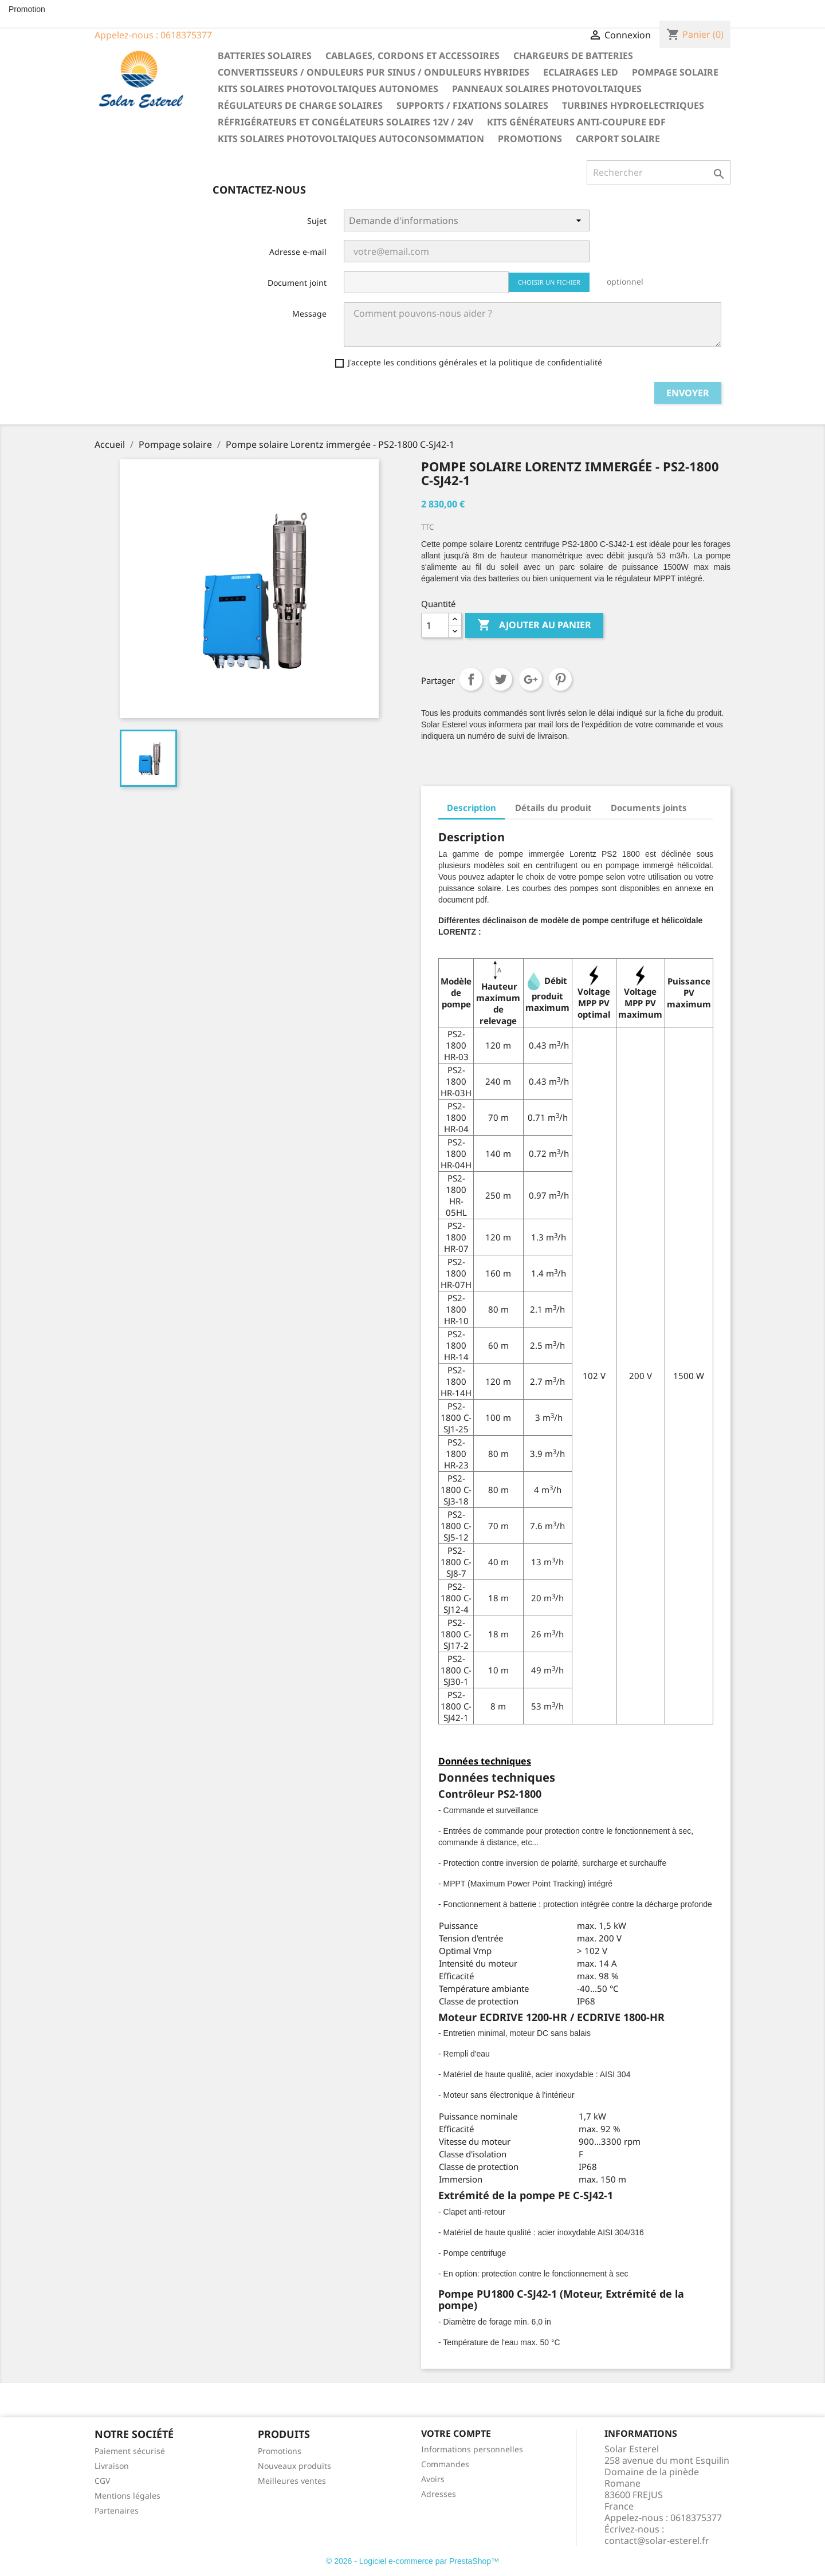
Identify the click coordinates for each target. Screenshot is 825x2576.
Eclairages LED (580, 72)
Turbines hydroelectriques (633, 105)
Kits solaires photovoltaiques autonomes (328, 88)
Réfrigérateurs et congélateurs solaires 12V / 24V (345, 122)
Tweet (500, 679)
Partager (470, 679)
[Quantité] (435, 625)
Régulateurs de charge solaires (300, 105)
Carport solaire (618, 138)
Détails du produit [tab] (553, 807)
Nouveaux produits (294, 2465)
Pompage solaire (675, 72)
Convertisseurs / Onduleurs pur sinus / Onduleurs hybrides (373, 72)
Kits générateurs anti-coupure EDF (576, 122)
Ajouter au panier (534, 625)
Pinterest (560, 679)
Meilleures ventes (292, 2480)
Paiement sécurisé (130, 2450)
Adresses (438, 2493)
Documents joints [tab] (649, 807)
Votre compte (456, 2433)
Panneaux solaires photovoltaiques (547, 88)
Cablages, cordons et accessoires (412, 55)
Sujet (317, 220)
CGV (102, 2480)
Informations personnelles (472, 2449)
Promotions (530, 138)
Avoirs (433, 2478)
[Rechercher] (658, 172)
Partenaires (117, 2510)
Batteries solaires (265, 55)
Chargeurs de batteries (573, 55)
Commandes (445, 2464)
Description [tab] (471, 807)
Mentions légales (127, 2495)
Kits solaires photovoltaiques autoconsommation (351, 138)
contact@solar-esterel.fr (656, 2540)
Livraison (112, 2465)
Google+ (530, 679)
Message (309, 313)
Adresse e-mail (298, 251)
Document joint (297, 282)
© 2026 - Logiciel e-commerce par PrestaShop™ (412, 2561)
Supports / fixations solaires (472, 105)
